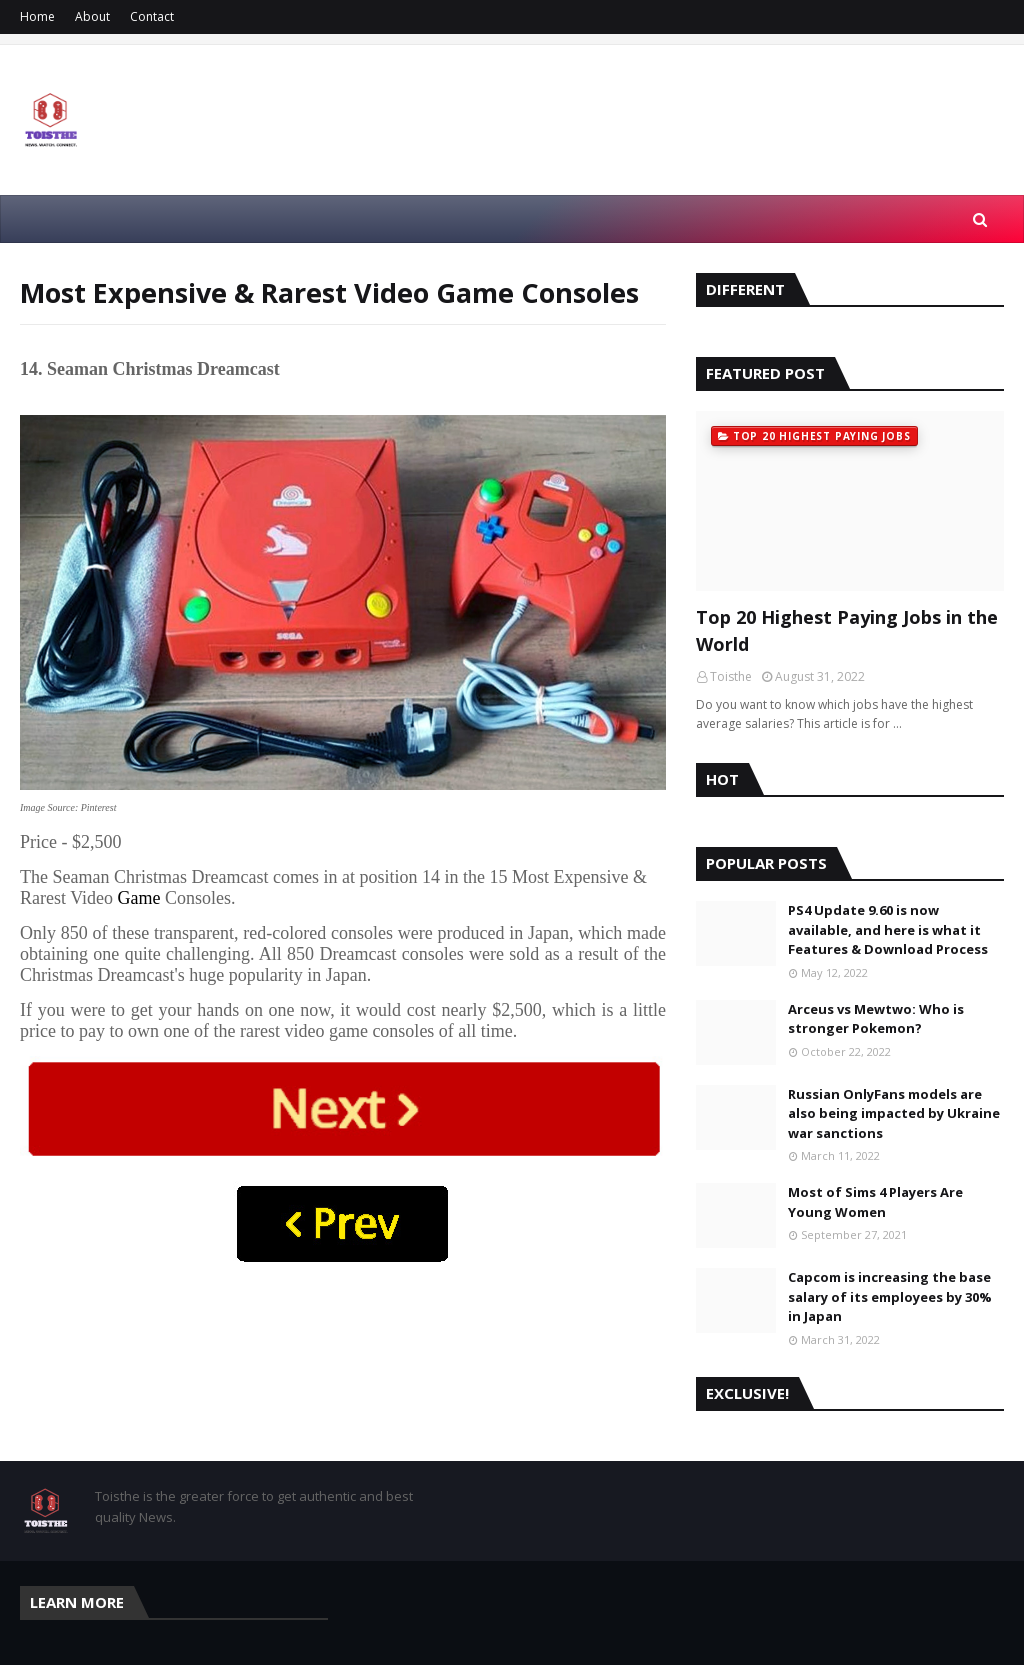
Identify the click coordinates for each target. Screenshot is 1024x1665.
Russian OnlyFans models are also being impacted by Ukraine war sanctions (894, 1113)
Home (37, 16)
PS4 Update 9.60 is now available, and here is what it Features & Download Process (888, 929)
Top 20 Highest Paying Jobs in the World (847, 630)
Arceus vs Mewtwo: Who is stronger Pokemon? (876, 1019)
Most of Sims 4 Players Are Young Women (875, 1202)
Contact (152, 16)
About (92, 16)
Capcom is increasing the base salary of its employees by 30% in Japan (890, 1296)
